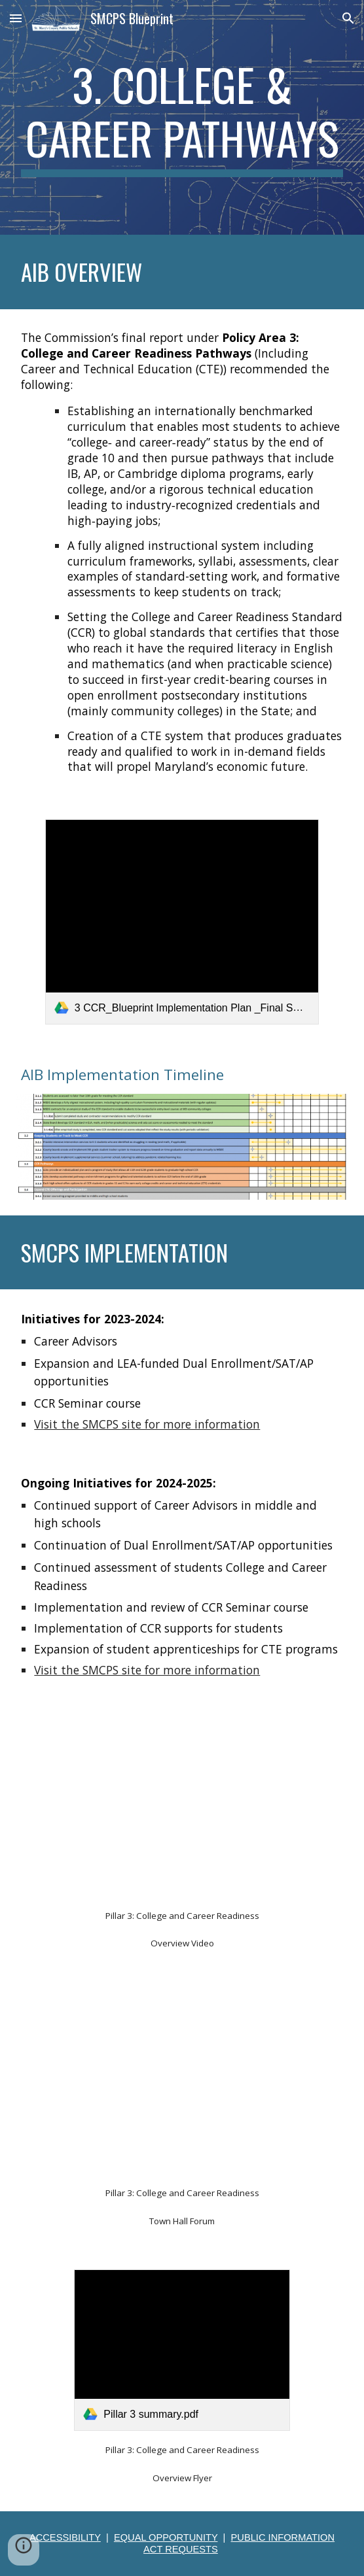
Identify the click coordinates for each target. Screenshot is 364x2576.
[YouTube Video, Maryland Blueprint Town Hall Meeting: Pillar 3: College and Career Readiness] (181, 1806)
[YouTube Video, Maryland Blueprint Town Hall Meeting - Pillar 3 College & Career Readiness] (181, 2083)
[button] (15, 18)
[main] (182, 117)
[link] (182, 922)
